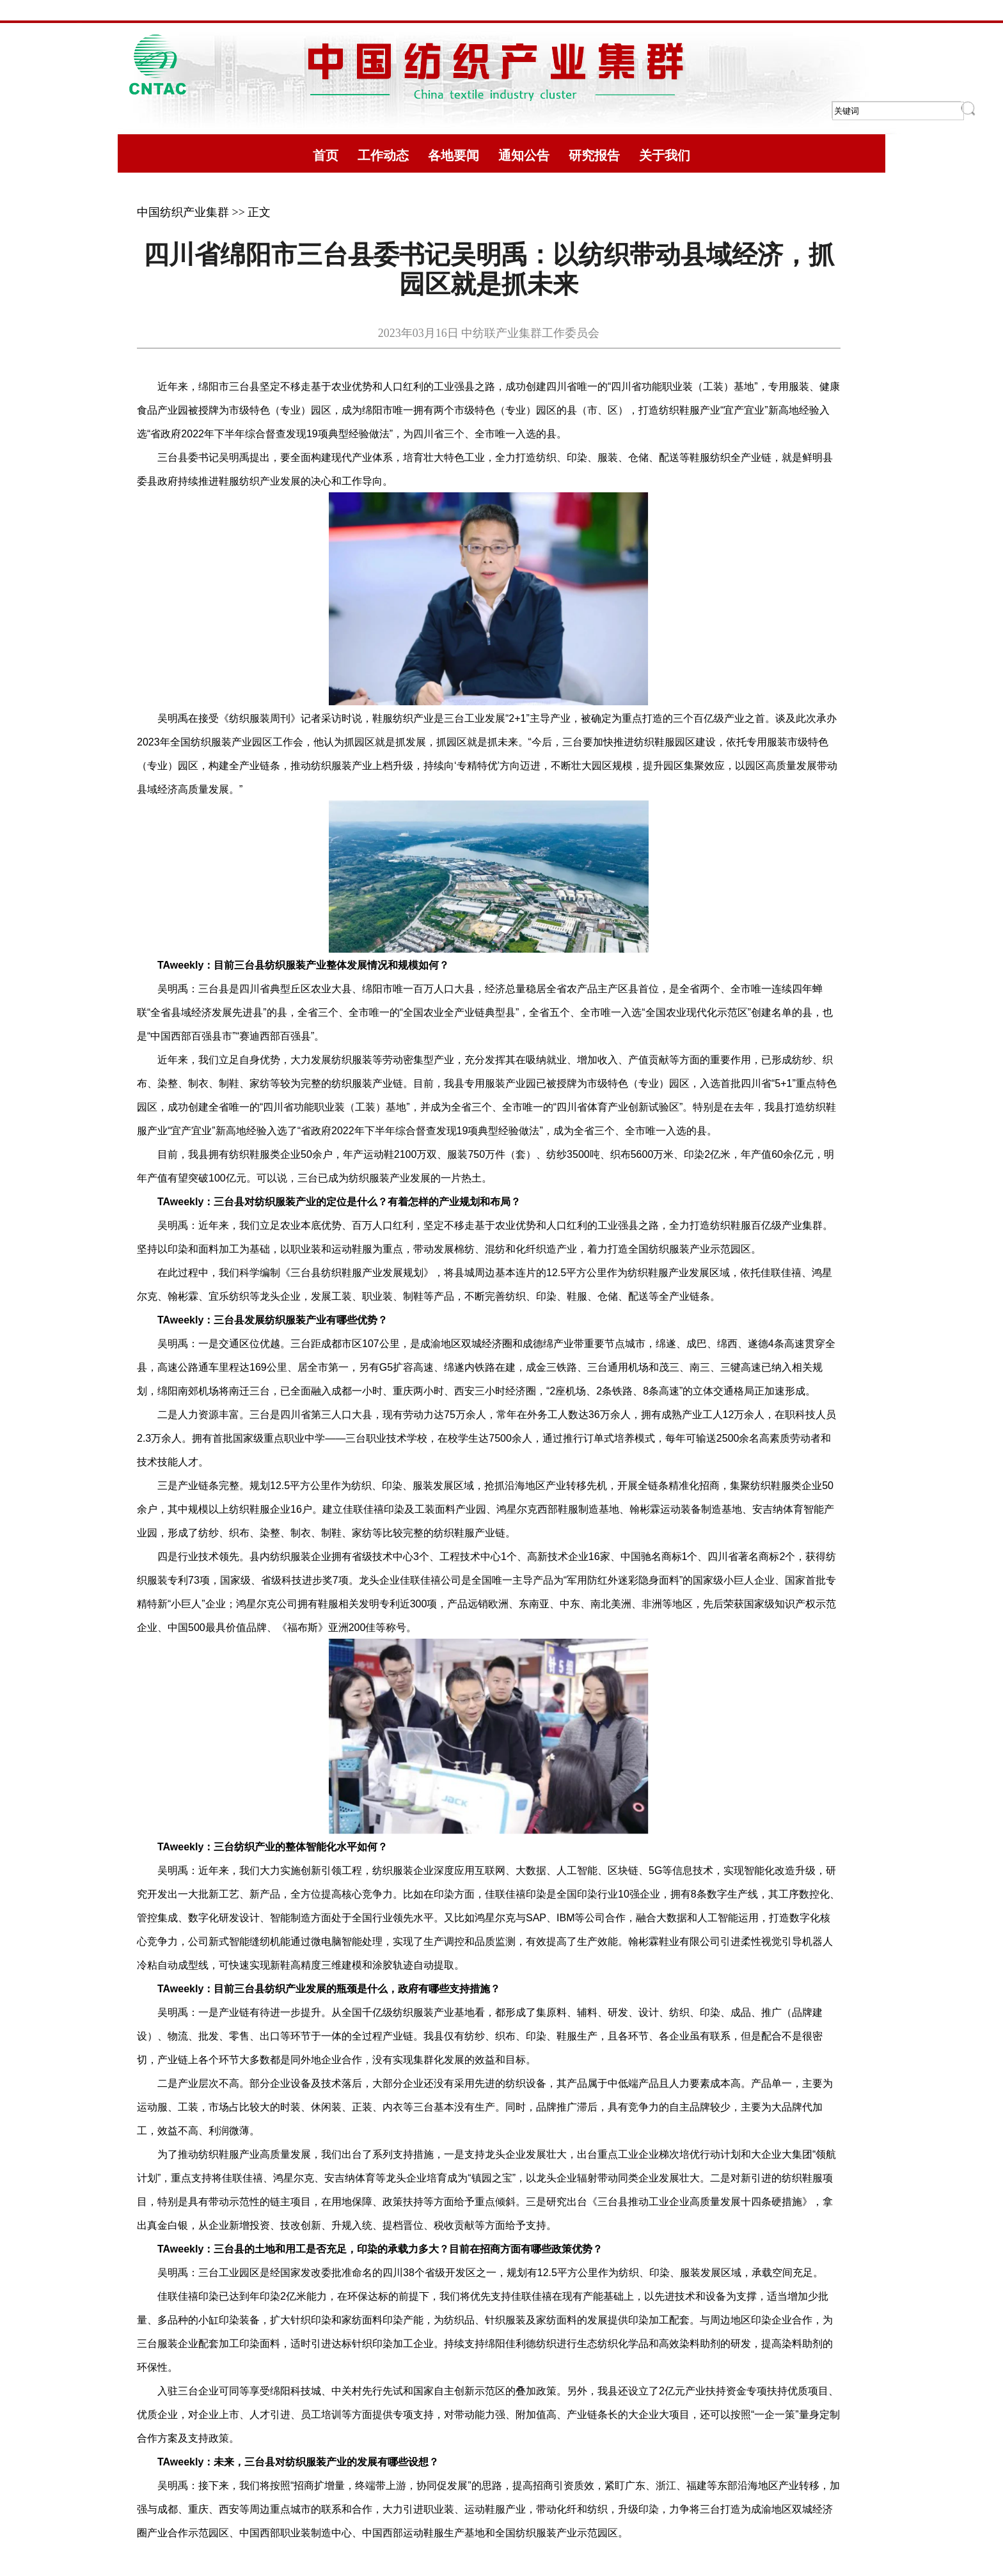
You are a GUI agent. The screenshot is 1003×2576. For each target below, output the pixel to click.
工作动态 (383, 155)
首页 (325, 155)
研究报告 (594, 155)
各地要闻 (453, 155)
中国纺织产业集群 (183, 212)
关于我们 (664, 155)
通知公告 (523, 155)
